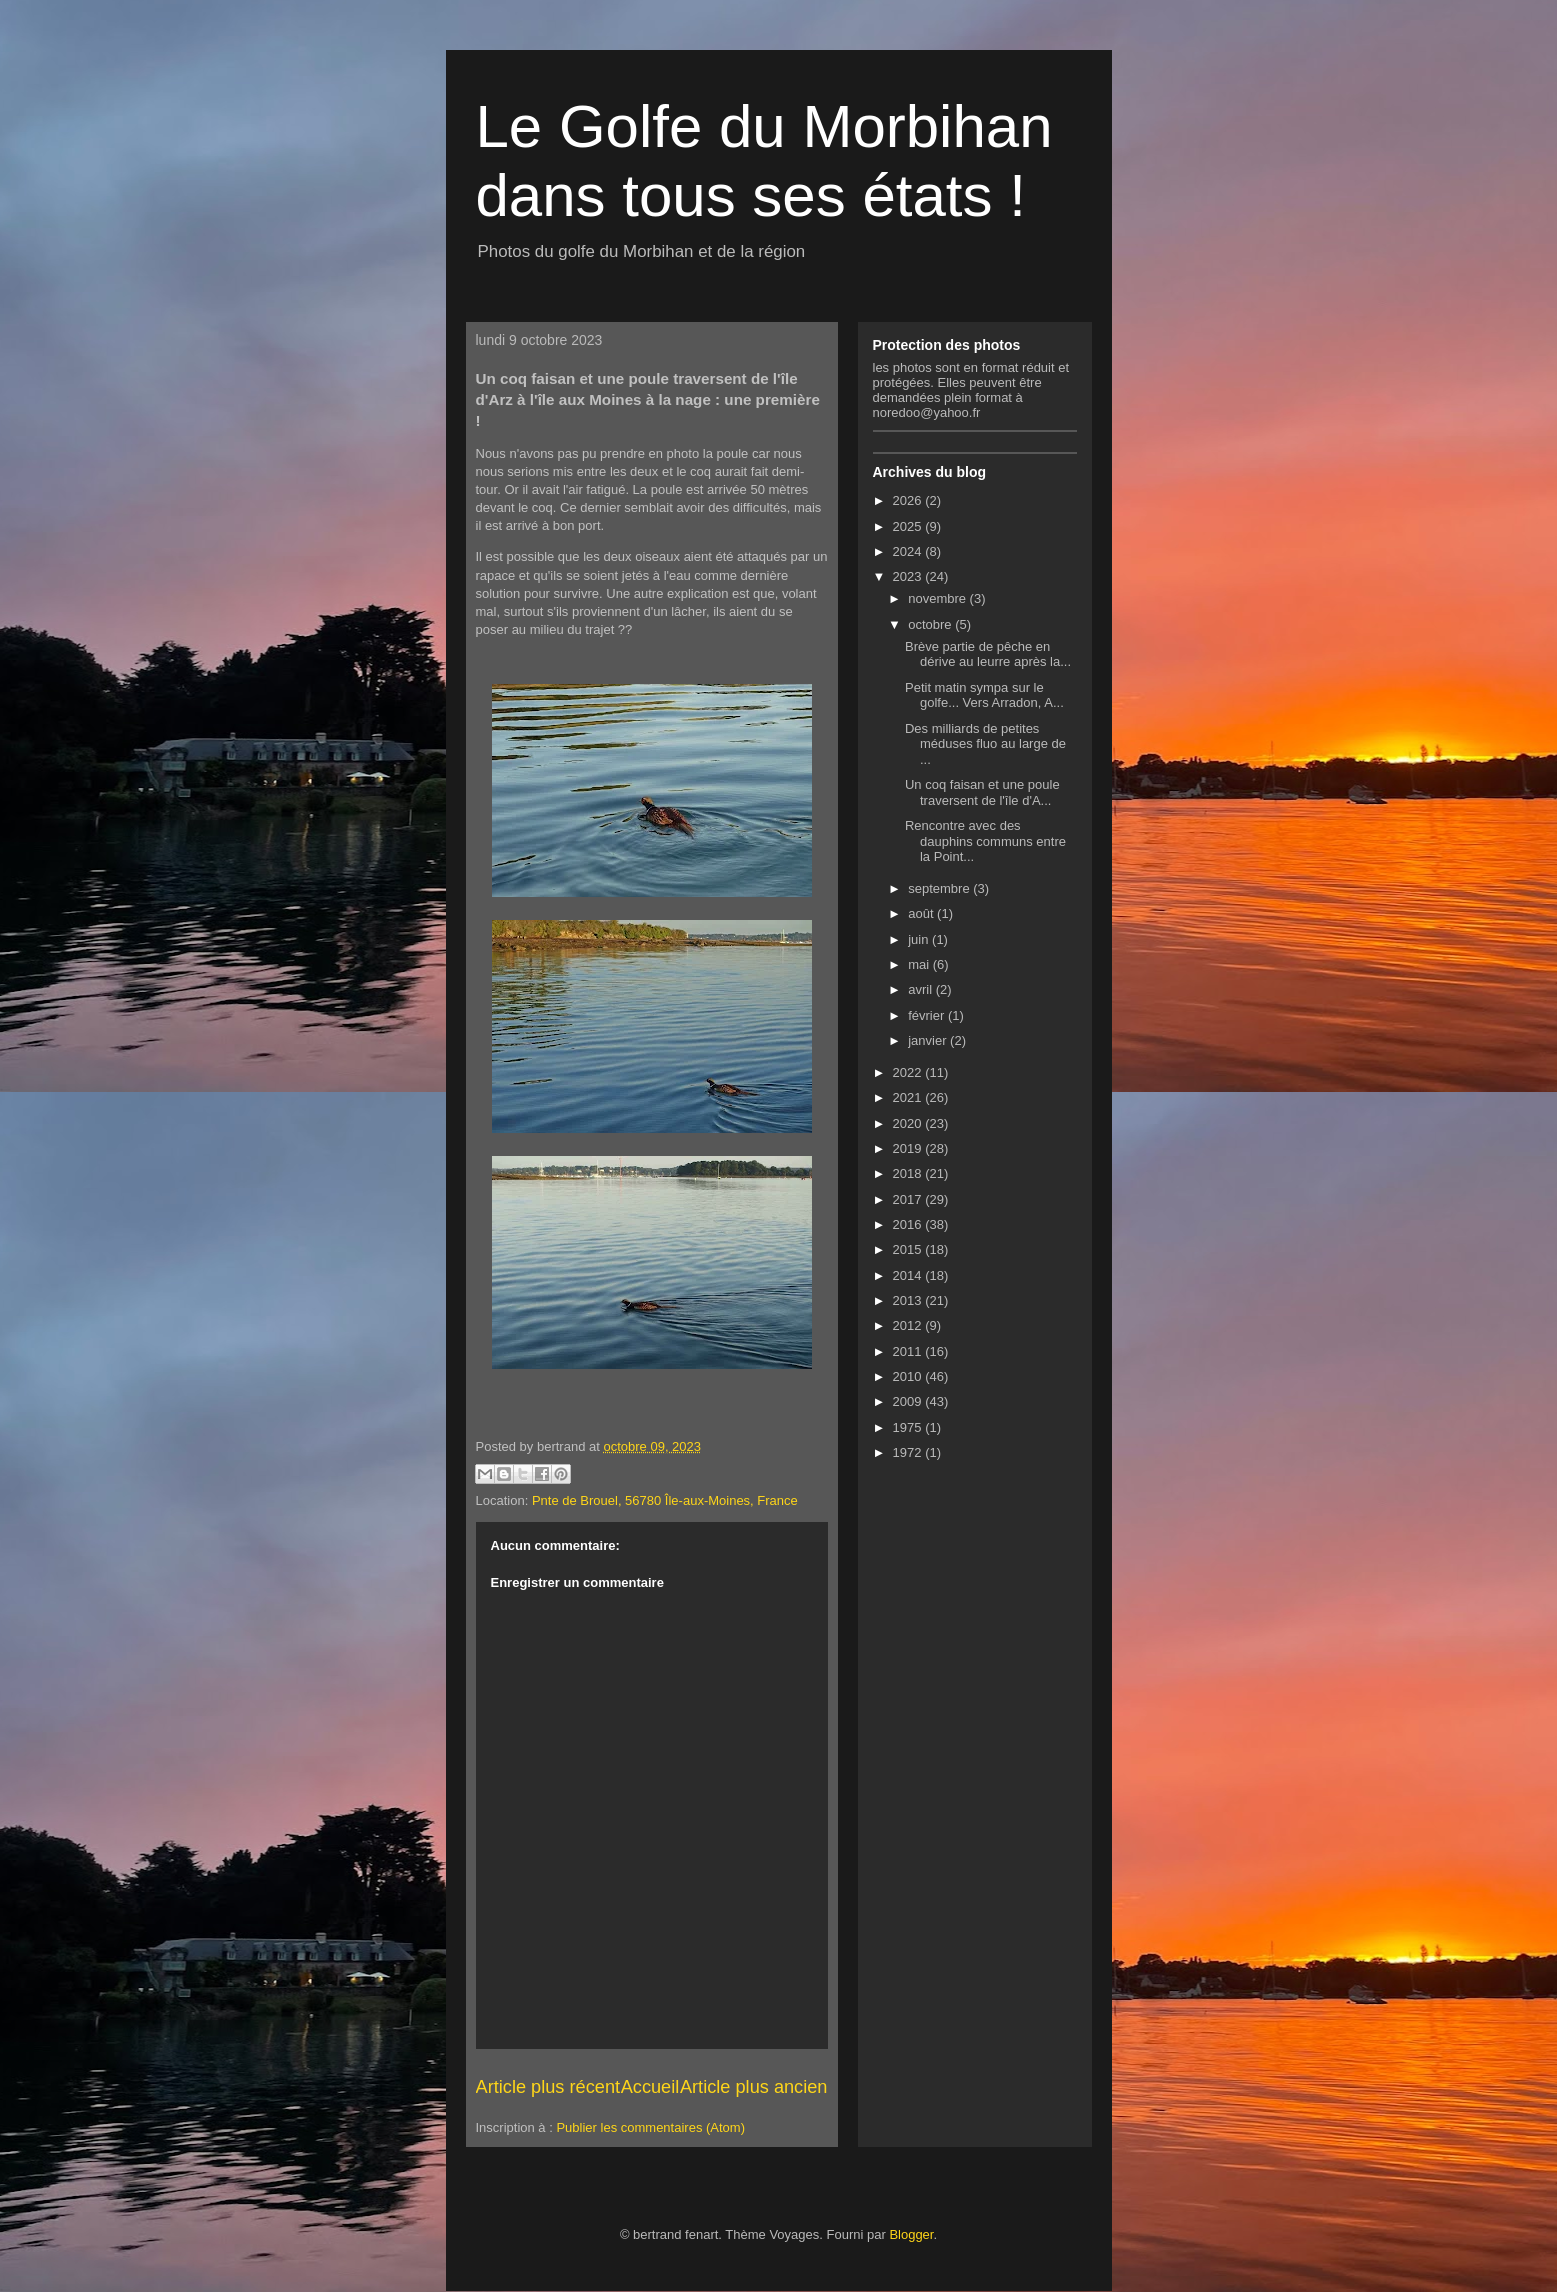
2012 (909, 1325)
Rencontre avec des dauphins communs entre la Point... (985, 841)
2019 (909, 1148)
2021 (909, 1097)
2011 (909, 1351)
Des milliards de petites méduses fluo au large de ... (985, 744)
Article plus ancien (754, 2087)
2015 (909, 1249)
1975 (909, 1427)
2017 (909, 1199)
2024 (909, 551)
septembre (940, 888)
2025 (909, 526)
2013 (909, 1300)
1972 (909, 1452)
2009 (909, 1401)
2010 (909, 1376)
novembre (938, 598)
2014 (909, 1275)
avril (921, 989)
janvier (929, 1040)
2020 (909, 1123)
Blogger (911, 2234)
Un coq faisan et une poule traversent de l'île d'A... (982, 792)
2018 (909, 1173)
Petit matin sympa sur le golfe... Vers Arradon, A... (984, 695)
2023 (909, 576)
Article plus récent (548, 2087)
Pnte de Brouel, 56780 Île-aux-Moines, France (665, 1500)
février (928, 1015)
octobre (931, 624)
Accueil (650, 2087)
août (922, 913)
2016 (909, 1224)
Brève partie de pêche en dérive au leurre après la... (988, 654)
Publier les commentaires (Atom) (650, 2127)
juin (920, 939)
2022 (909, 1072)
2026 (909, 500)
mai (920, 964)
